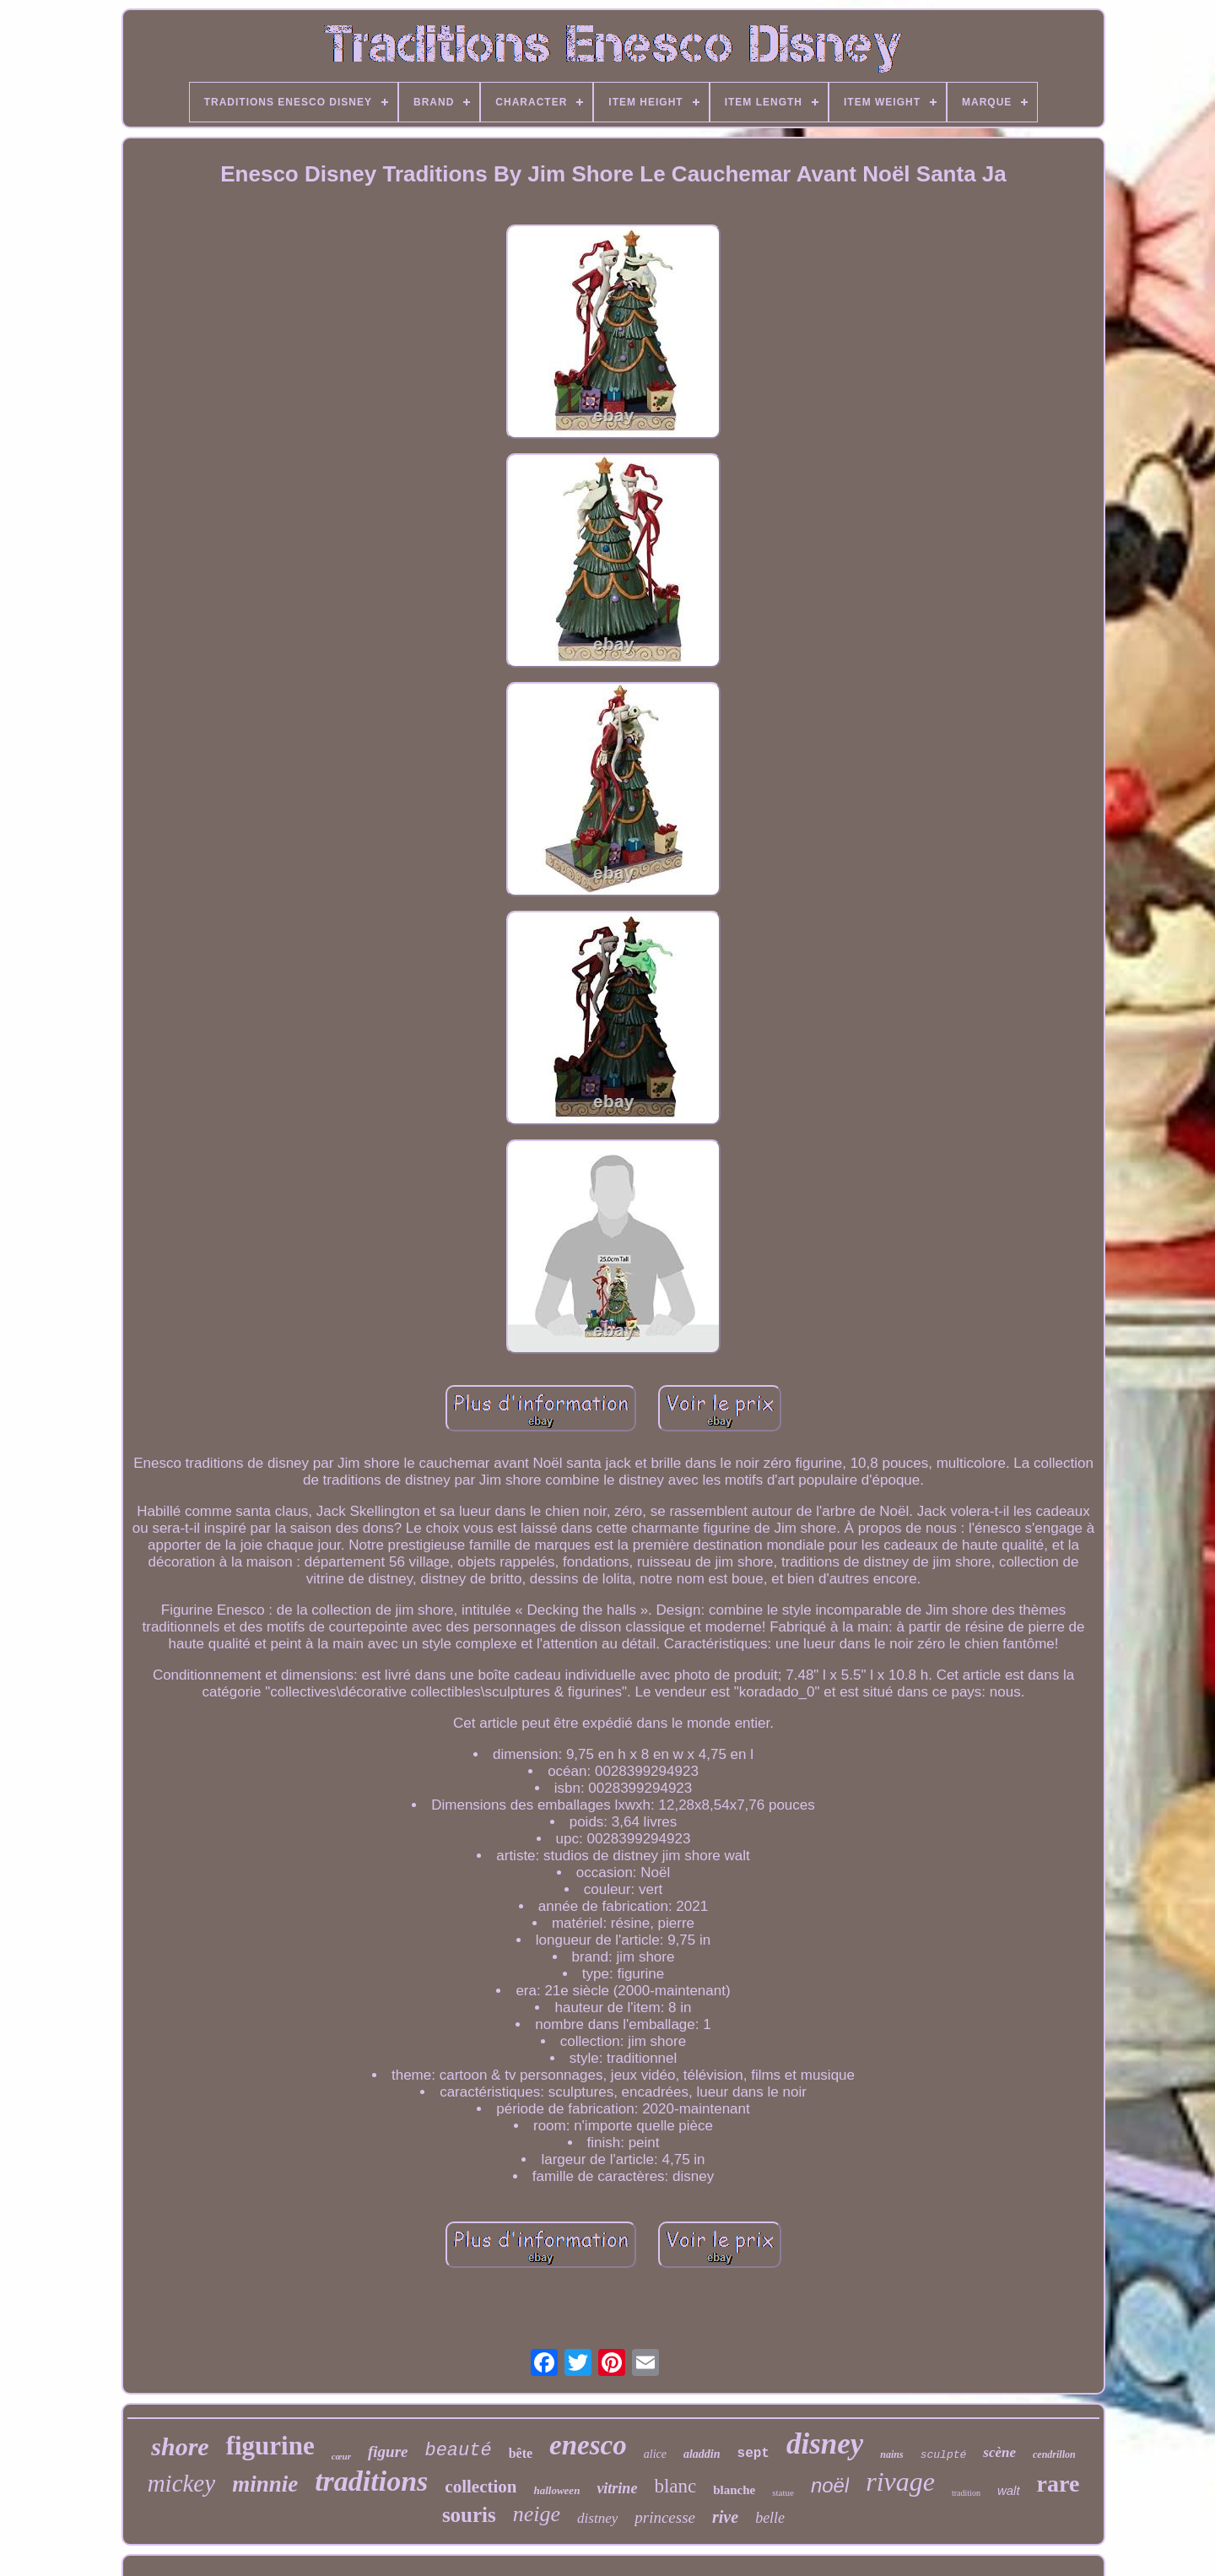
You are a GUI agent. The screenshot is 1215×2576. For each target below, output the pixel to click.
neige (536, 2514)
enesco (588, 2445)
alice (655, 2454)
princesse (664, 2517)
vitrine (617, 2488)
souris (469, 2514)
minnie (265, 2484)
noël (830, 2485)
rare (1058, 2483)
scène (999, 2452)
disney (824, 2443)
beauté (457, 2450)
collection (480, 2486)
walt (1008, 2490)
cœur (341, 2456)
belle (770, 2517)
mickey (182, 2483)
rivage (900, 2481)
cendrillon (1054, 2454)
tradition (966, 2493)
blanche (734, 2490)
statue (783, 2492)
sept (753, 2453)
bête (520, 2453)
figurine (270, 2445)
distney (597, 2518)
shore (179, 2446)
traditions (371, 2481)
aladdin (702, 2454)
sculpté (944, 2455)
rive (725, 2517)
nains (891, 2454)
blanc (675, 2486)
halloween (556, 2490)
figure (388, 2451)
